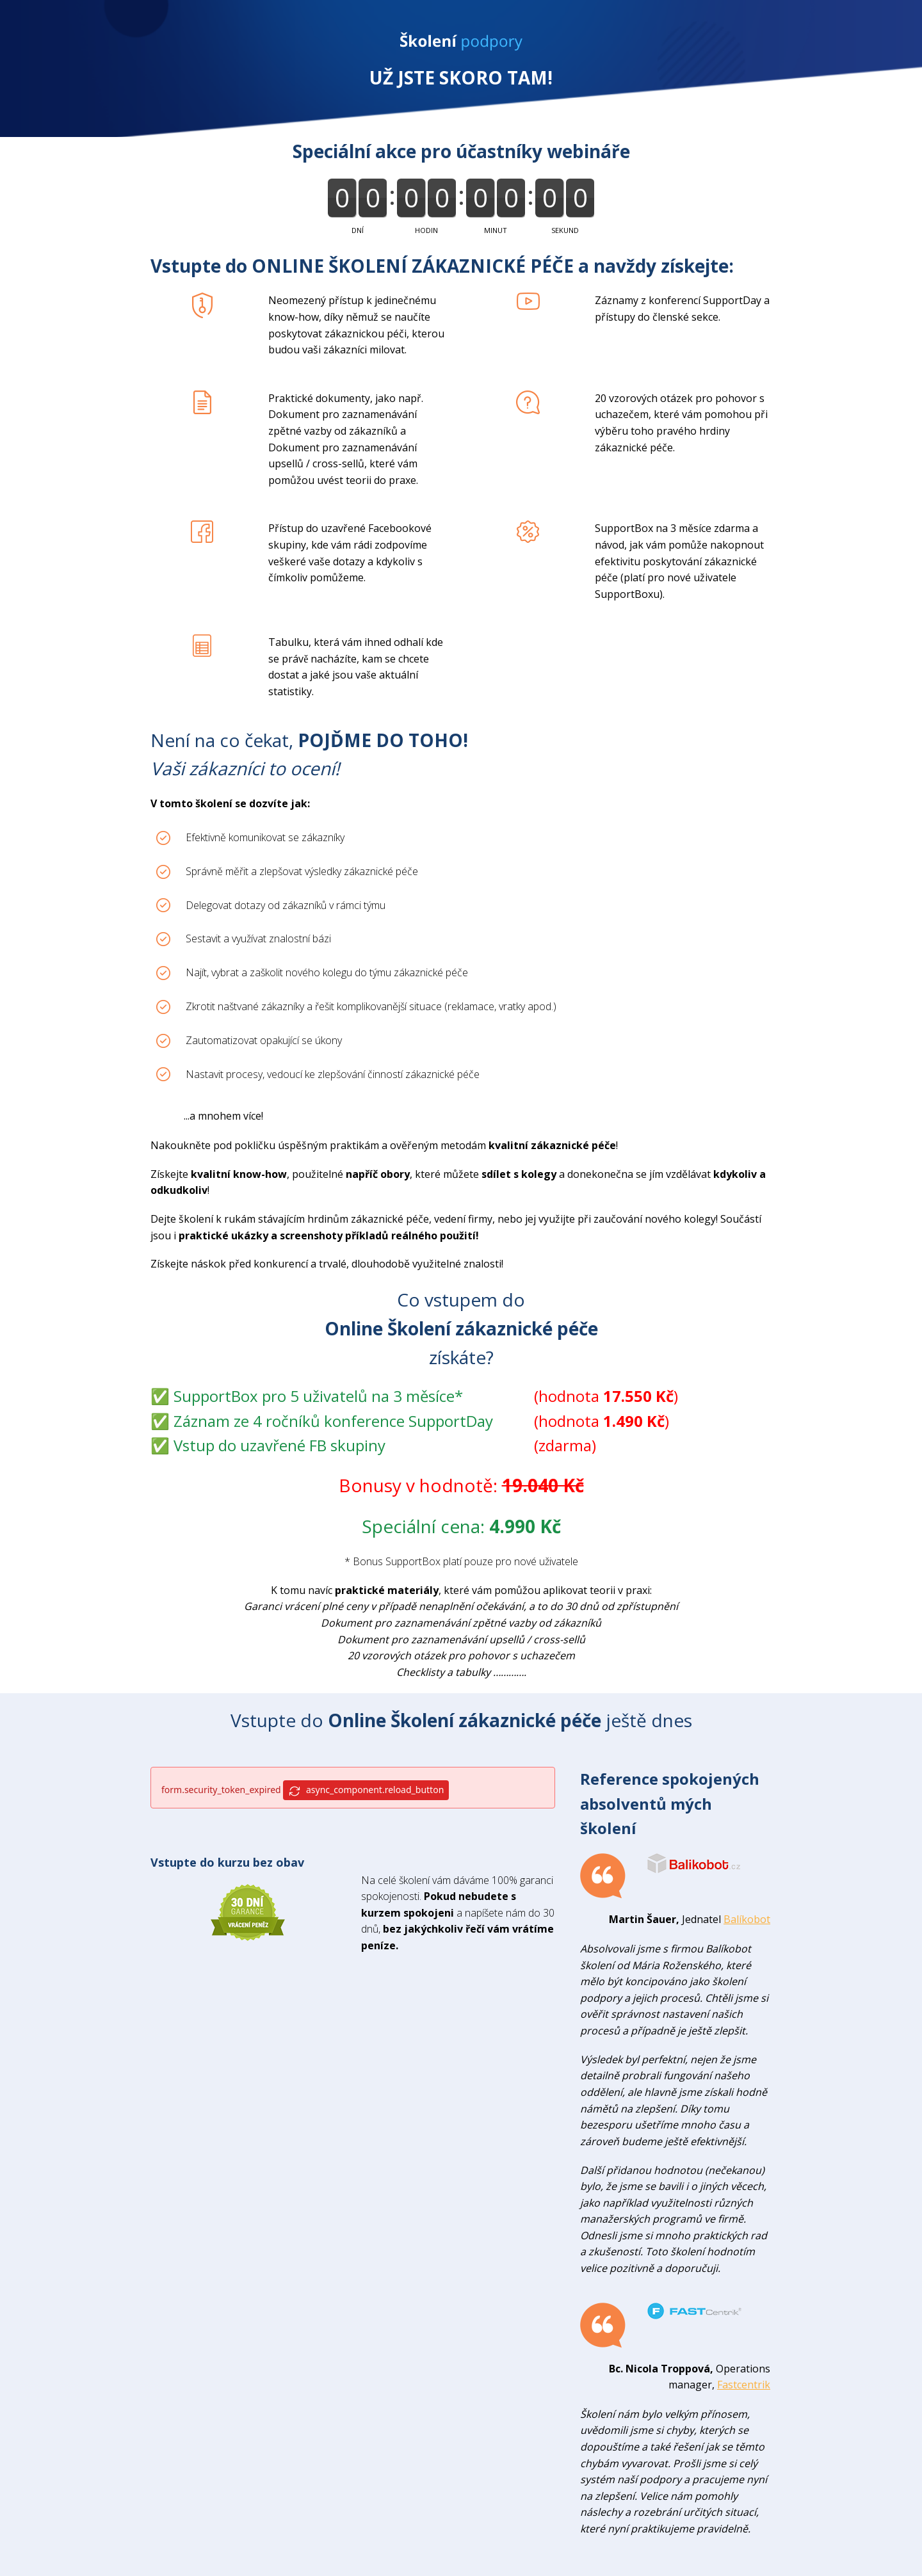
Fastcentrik (743, 2385)
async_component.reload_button (366, 1790)
